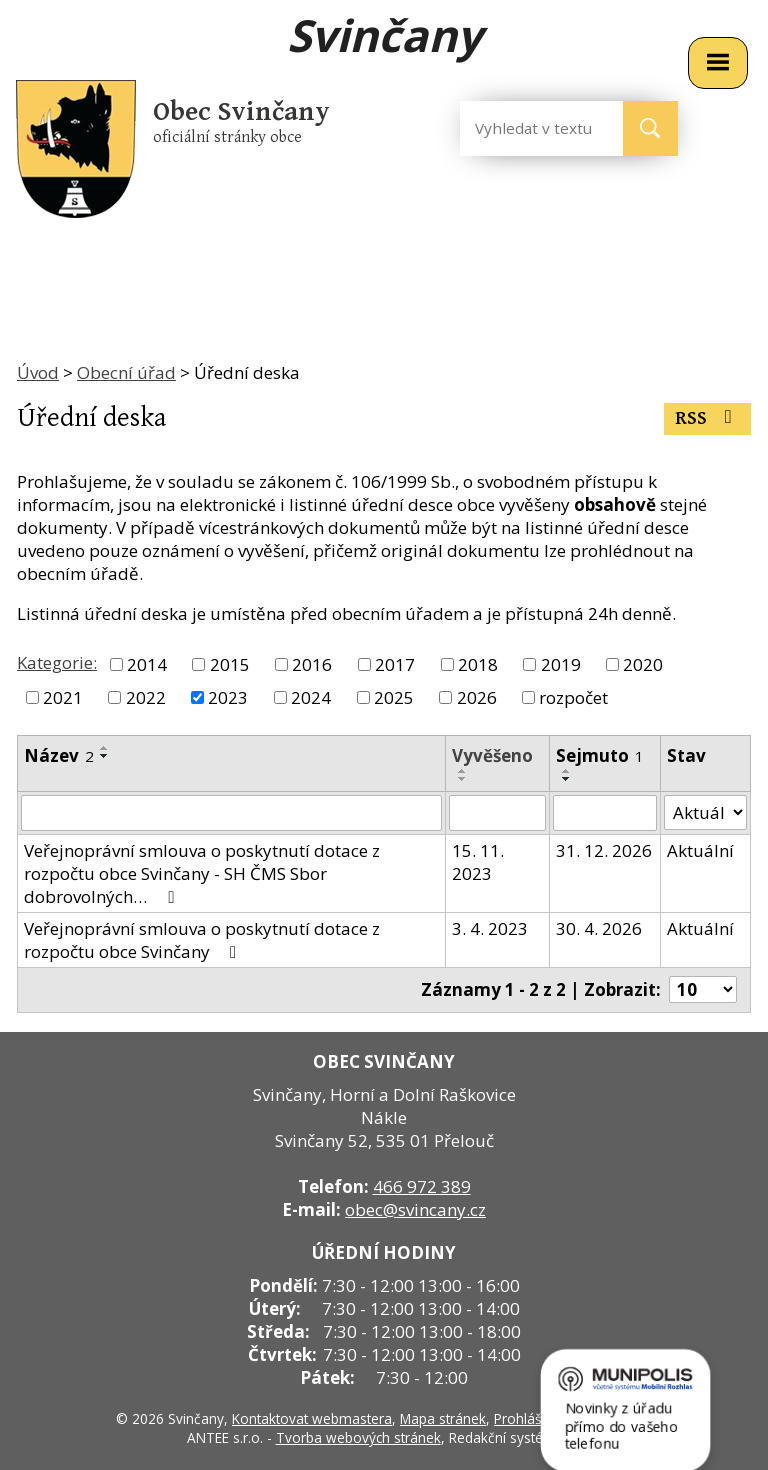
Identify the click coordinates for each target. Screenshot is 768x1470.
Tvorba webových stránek (358, 1437)
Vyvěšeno (492, 755)
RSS (707, 418)
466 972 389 (422, 1186)
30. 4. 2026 (599, 928)
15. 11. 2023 (478, 862)
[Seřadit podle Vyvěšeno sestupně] (463, 779)
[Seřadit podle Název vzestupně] (105, 748)
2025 (394, 697)
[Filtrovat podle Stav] (705, 813)
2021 (63, 697)
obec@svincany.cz (415, 1209)
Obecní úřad (126, 372)
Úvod (38, 372)
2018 (478, 664)
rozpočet (573, 697)
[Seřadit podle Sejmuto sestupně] (567, 779)
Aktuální (700, 850)
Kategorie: (57, 662)
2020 (643, 664)
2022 (146, 697)
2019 (561, 664)
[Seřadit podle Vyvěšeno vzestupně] (463, 771)
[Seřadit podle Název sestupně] (105, 756)
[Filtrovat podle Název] (231, 813)
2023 (228, 697)
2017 (395, 664)
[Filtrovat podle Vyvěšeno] (497, 813)
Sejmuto (600, 755)
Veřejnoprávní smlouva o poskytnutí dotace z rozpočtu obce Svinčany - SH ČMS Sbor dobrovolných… (202, 873)
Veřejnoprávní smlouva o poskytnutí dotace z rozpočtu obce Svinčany (202, 940)
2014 (147, 664)
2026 (477, 697)
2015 (230, 664)
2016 (312, 664)
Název (59, 755)
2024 (311, 697)
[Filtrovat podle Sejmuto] (605, 813)
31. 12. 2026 (604, 850)
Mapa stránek (443, 1418)
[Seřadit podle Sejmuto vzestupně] (567, 771)
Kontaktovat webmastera (312, 1418)
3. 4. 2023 (490, 928)
